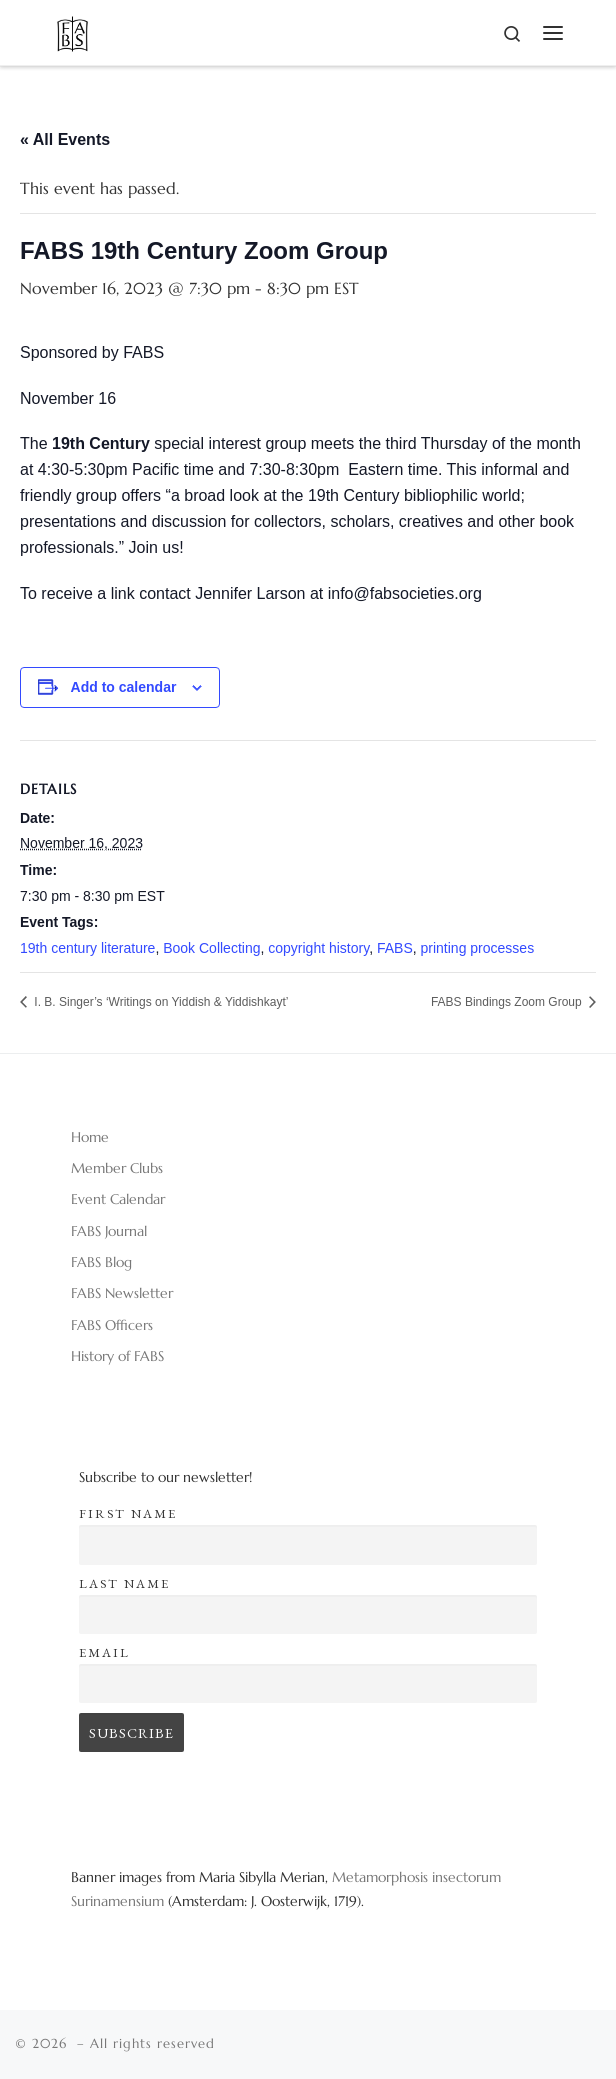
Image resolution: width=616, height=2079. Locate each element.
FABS (395, 948)
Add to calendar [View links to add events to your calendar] (124, 687)
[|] (72, 30)
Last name (124, 1583)
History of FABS (117, 1356)
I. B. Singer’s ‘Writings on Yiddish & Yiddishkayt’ (159, 1002)
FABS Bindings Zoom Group (508, 1002)
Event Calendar (118, 1199)
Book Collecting (211, 948)
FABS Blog (101, 1262)
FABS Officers (112, 1325)
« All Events (65, 139)
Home (90, 1137)
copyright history (318, 948)
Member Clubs (117, 1168)
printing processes (478, 948)
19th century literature (87, 948)
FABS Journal (109, 1231)
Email (104, 1652)
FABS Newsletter (122, 1293)
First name (128, 1513)
